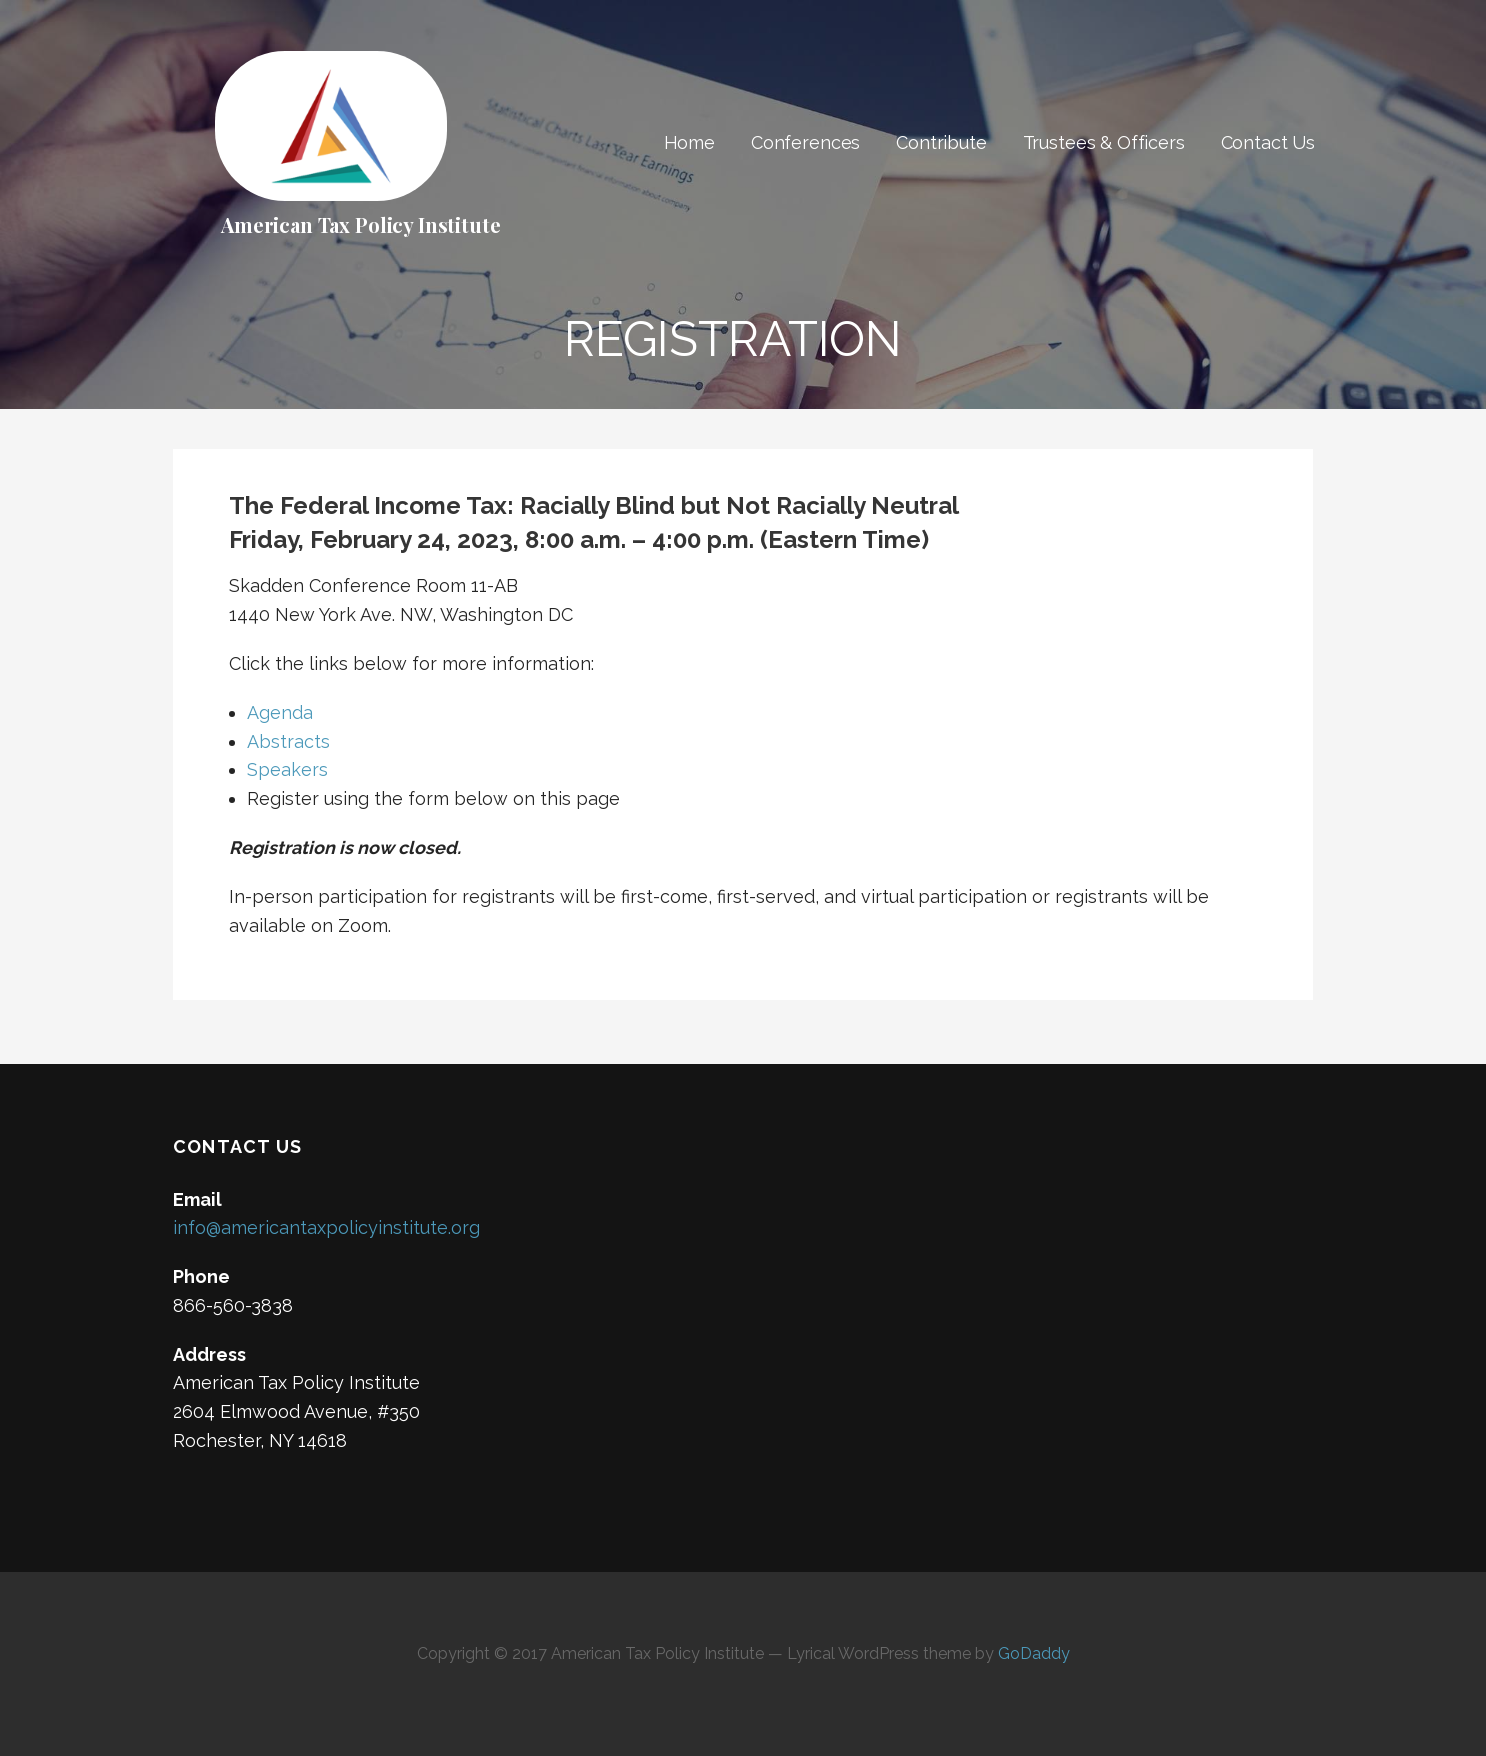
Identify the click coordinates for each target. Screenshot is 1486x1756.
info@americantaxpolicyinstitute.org (326, 1227)
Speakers (287, 769)
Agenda (280, 712)
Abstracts (288, 741)
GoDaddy (1034, 1653)
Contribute (941, 142)
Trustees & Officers (1104, 142)
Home (689, 142)
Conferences (805, 142)
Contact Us (1268, 142)
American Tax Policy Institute (360, 224)
